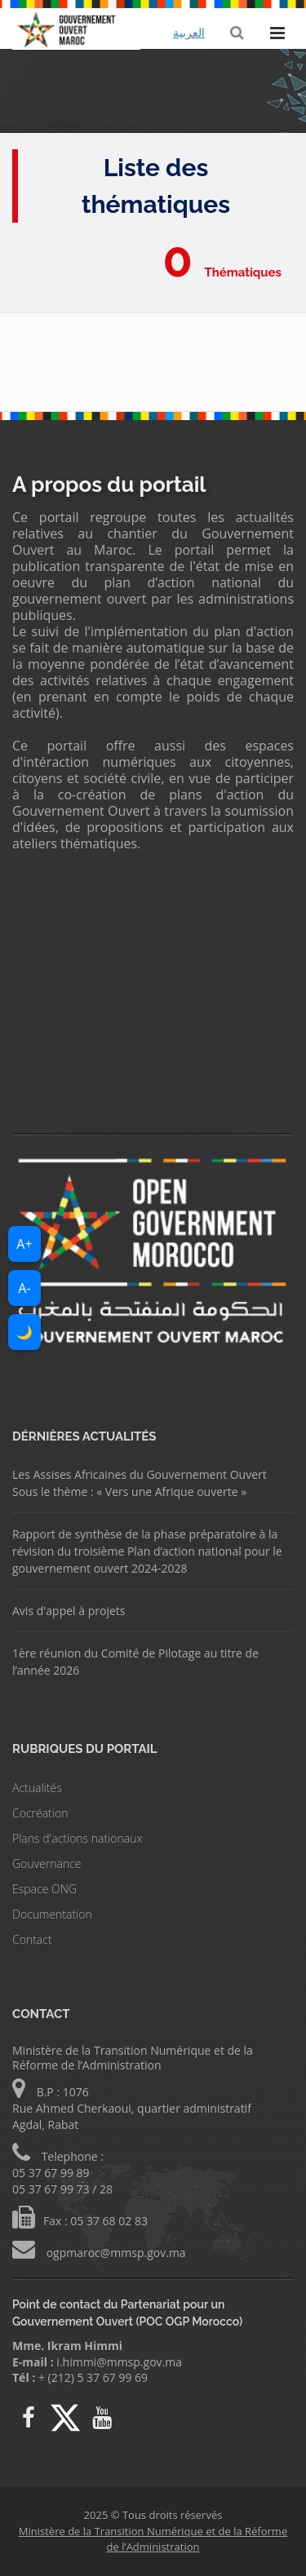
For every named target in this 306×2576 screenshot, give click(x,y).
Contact (32, 1939)
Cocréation (40, 1813)
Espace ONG (44, 1889)
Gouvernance (46, 1863)
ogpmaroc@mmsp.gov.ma (114, 2252)
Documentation (52, 1914)
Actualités (37, 1787)
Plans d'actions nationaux (77, 1838)
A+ (24, 1244)
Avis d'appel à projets (68, 1610)
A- (24, 1288)
